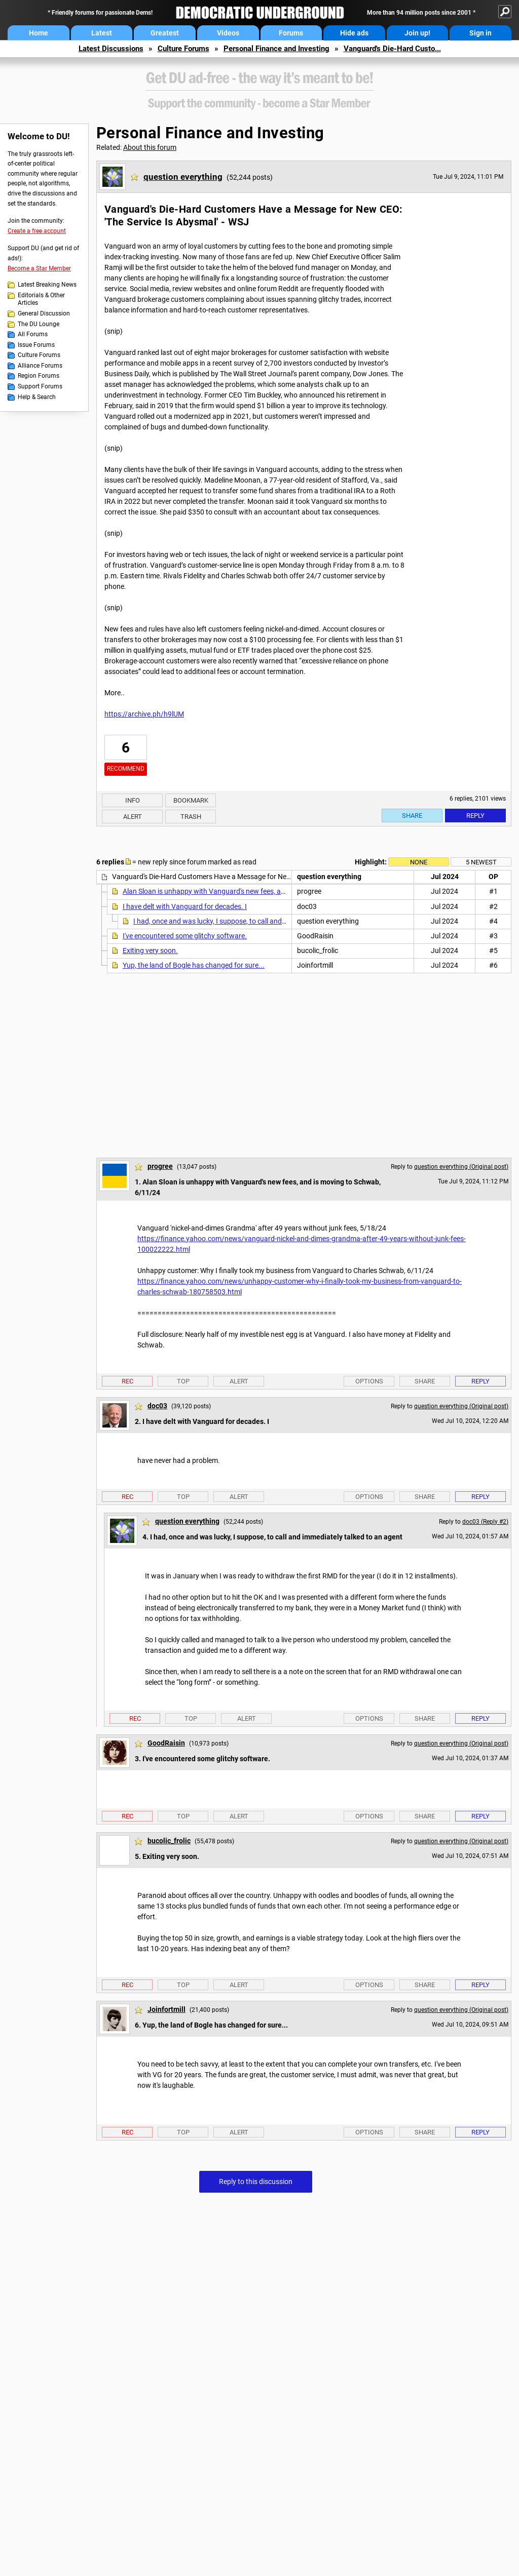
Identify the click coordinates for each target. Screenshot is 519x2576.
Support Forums (40, 386)
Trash (190, 816)
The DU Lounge (38, 324)
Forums (291, 33)
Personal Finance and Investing (276, 48)
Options (369, 1381)
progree (160, 1166)
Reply (475, 815)
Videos (228, 33)
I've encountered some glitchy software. (185, 936)
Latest (101, 33)
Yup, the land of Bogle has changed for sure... (194, 965)
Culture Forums (183, 48)
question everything (183, 177)
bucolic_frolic (169, 1841)
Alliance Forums (40, 365)
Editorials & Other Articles (41, 299)
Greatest (165, 33)
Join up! (417, 33)
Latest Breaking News (47, 284)
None (418, 862)
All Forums (33, 334)
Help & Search (37, 397)
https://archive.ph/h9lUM (144, 714)
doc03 (157, 1406)
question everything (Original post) (461, 1166)
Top (183, 1381)
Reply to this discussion (255, 2181)
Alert (132, 816)
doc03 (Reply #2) (485, 1521)
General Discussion (44, 313)
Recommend (125, 768)
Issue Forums (36, 344)
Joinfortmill (166, 2009)
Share (412, 815)
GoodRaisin (166, 1743)
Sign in (480, 33)
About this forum (149, 147)
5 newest (481, 862)
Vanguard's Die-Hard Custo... (392, 48)
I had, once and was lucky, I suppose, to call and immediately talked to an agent (256, 921)
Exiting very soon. (150, 950)
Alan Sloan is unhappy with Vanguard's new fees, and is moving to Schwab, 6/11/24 (254, 891)
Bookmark (190, 800)
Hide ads (354, 33)
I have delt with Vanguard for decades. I (185, 906)
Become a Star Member (39, 268)
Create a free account (37, 230)
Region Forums (38, 375)
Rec (127, 1381)
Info (132, 800)
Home (38, 33)
